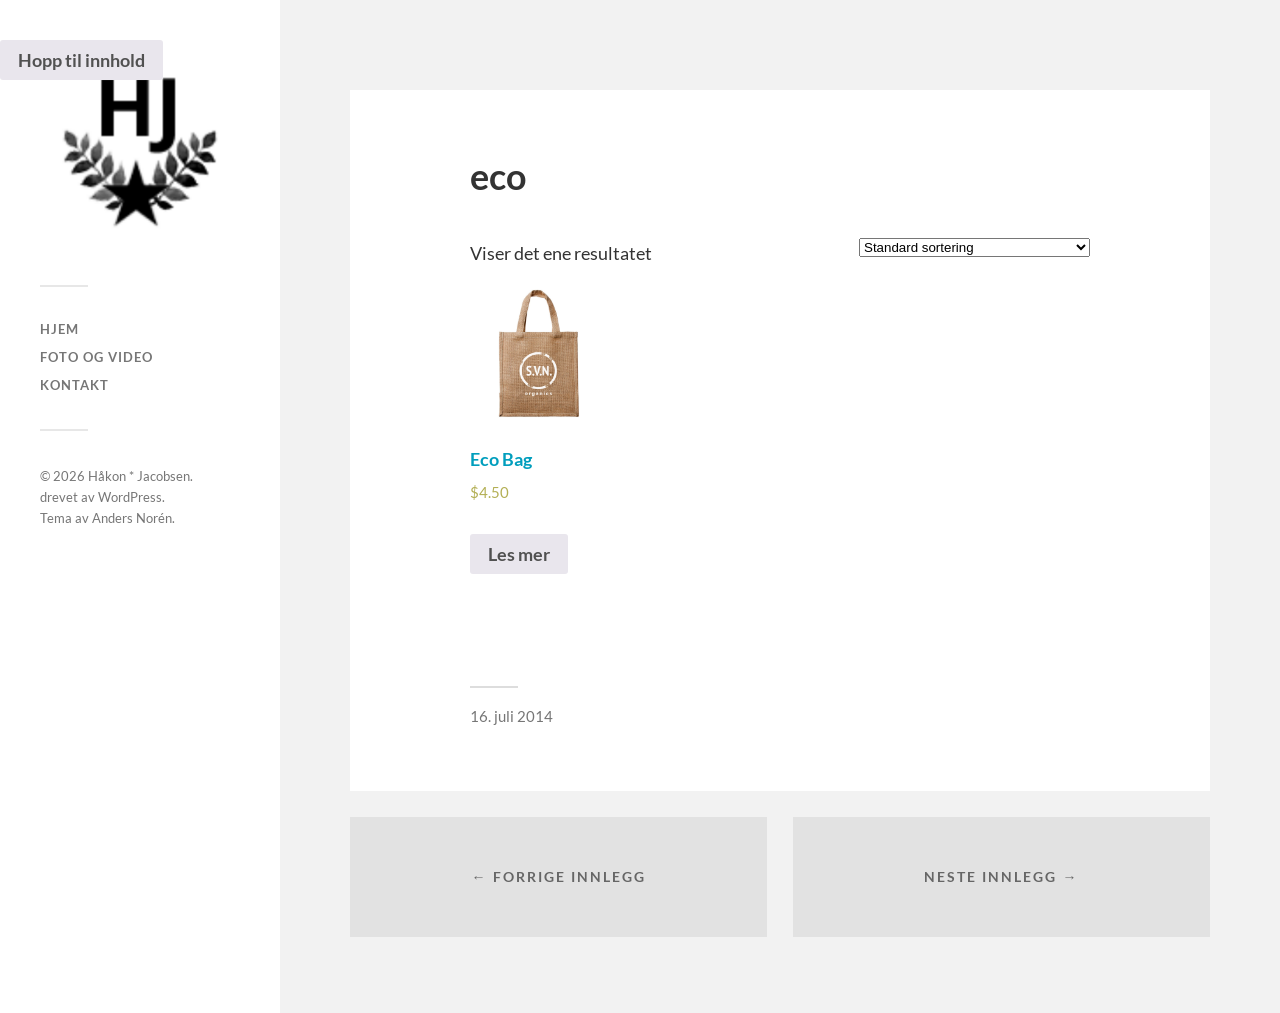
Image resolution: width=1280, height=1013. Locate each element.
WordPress (130, 497)
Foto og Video (96, 357)
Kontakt (74, 385)
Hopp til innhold (81, 60)
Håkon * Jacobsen (139, 476)
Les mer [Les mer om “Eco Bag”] (519, 554)
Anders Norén (132, 518)
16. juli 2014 (511, 716)
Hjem (59, 329)
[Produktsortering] (974, 247)
